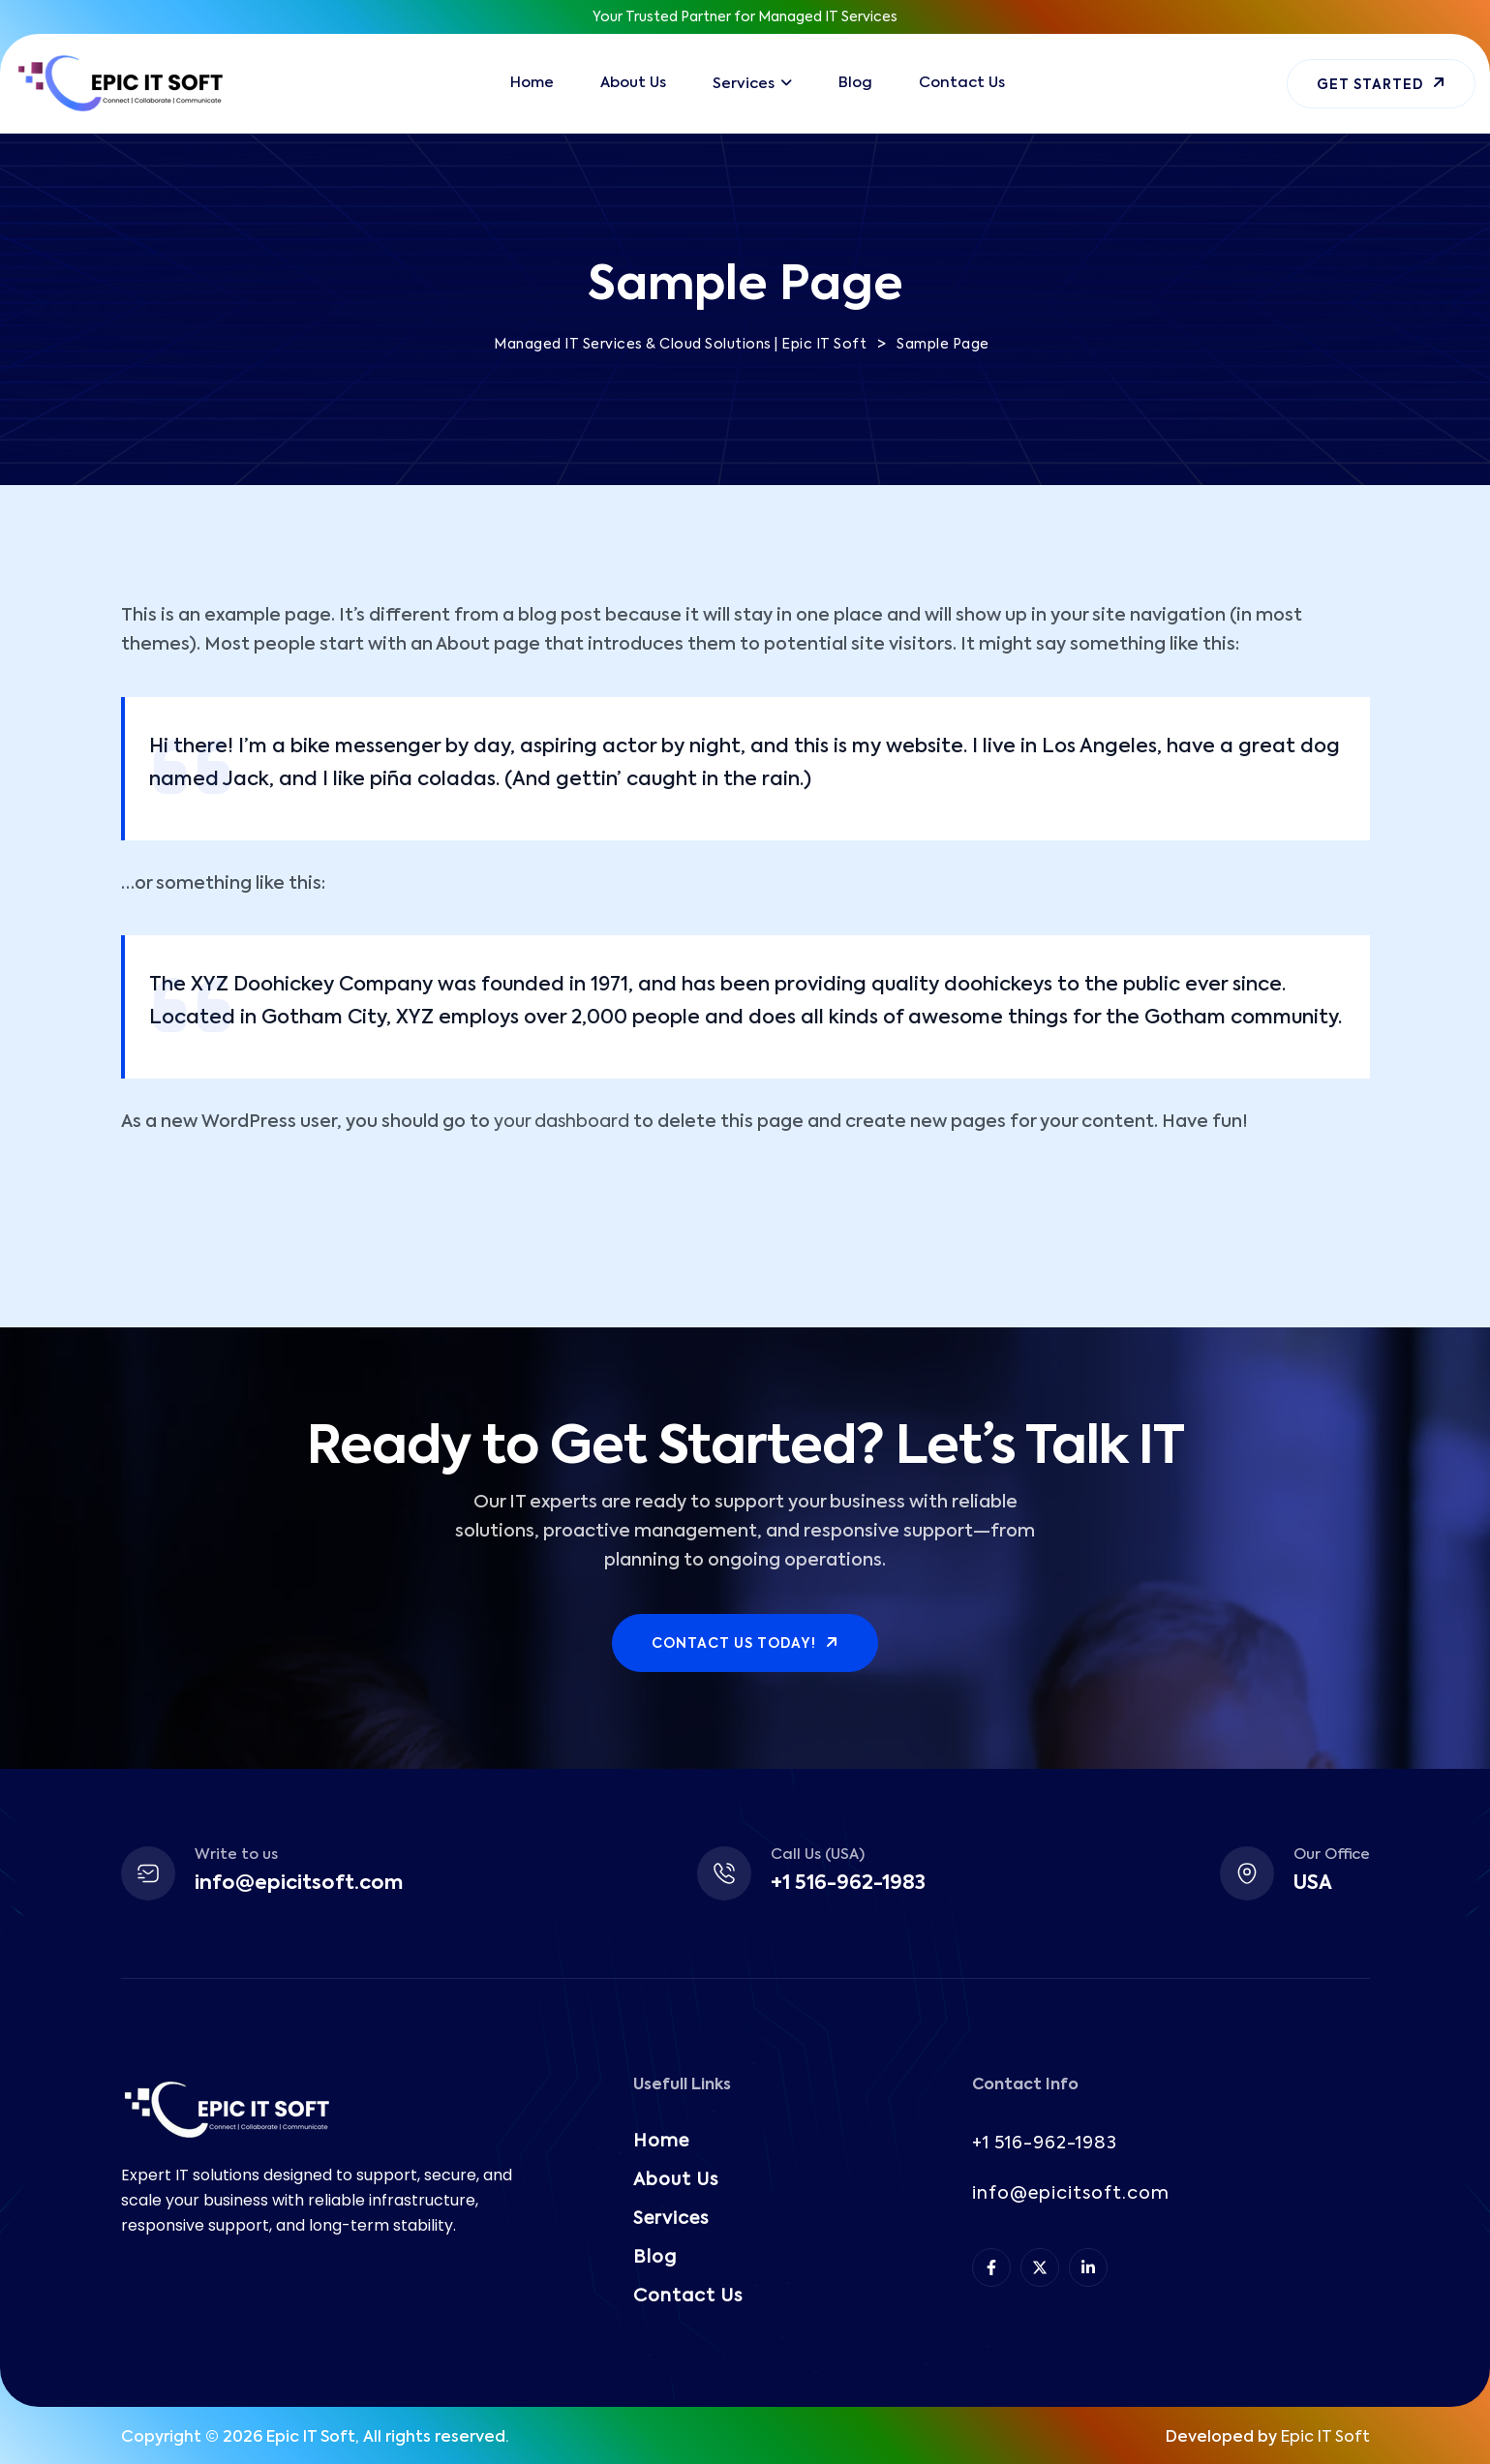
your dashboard (561, 1122)
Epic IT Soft (1325, 2438)
